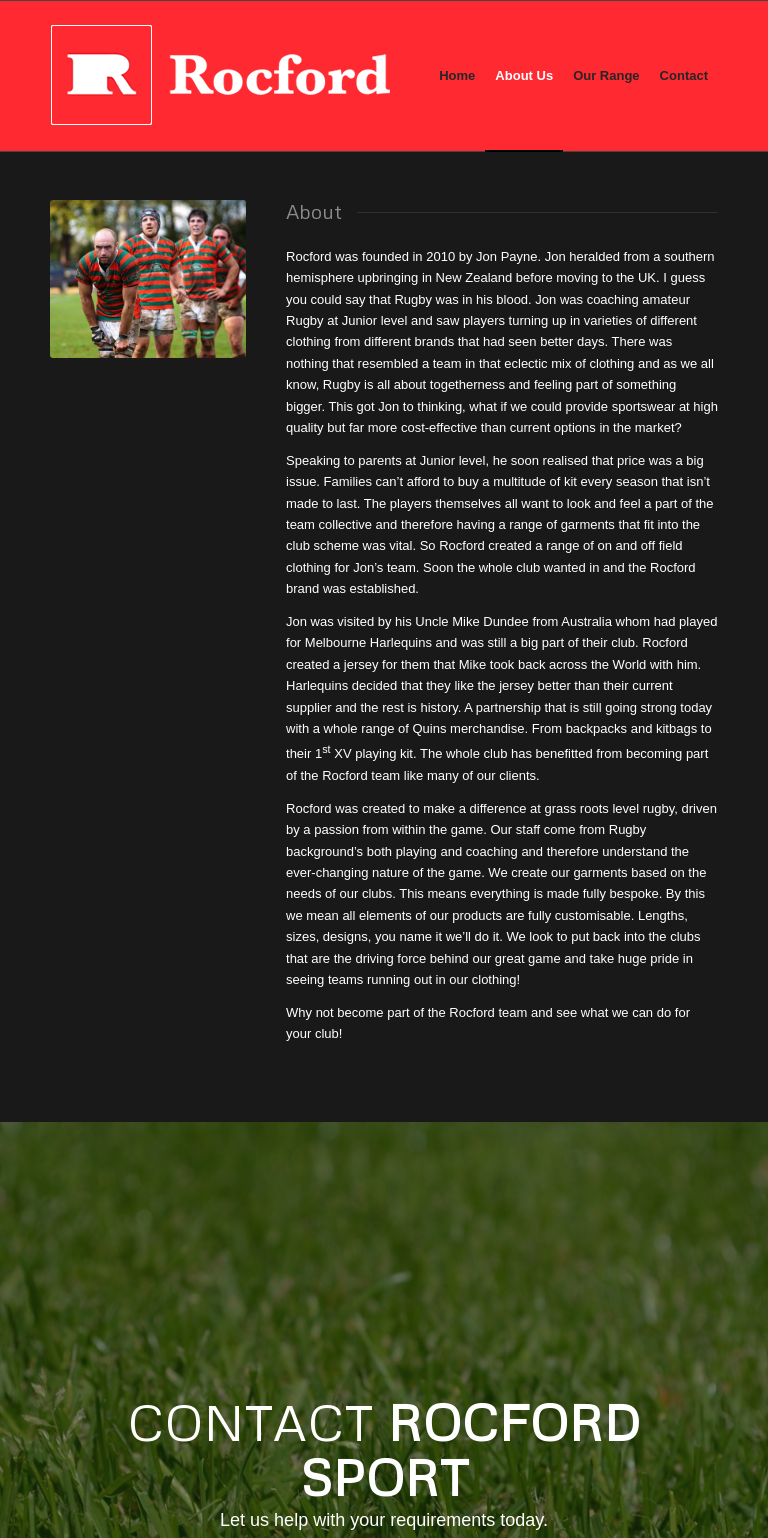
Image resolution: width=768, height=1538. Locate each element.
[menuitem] (457, 76)
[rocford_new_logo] (220, 76)
